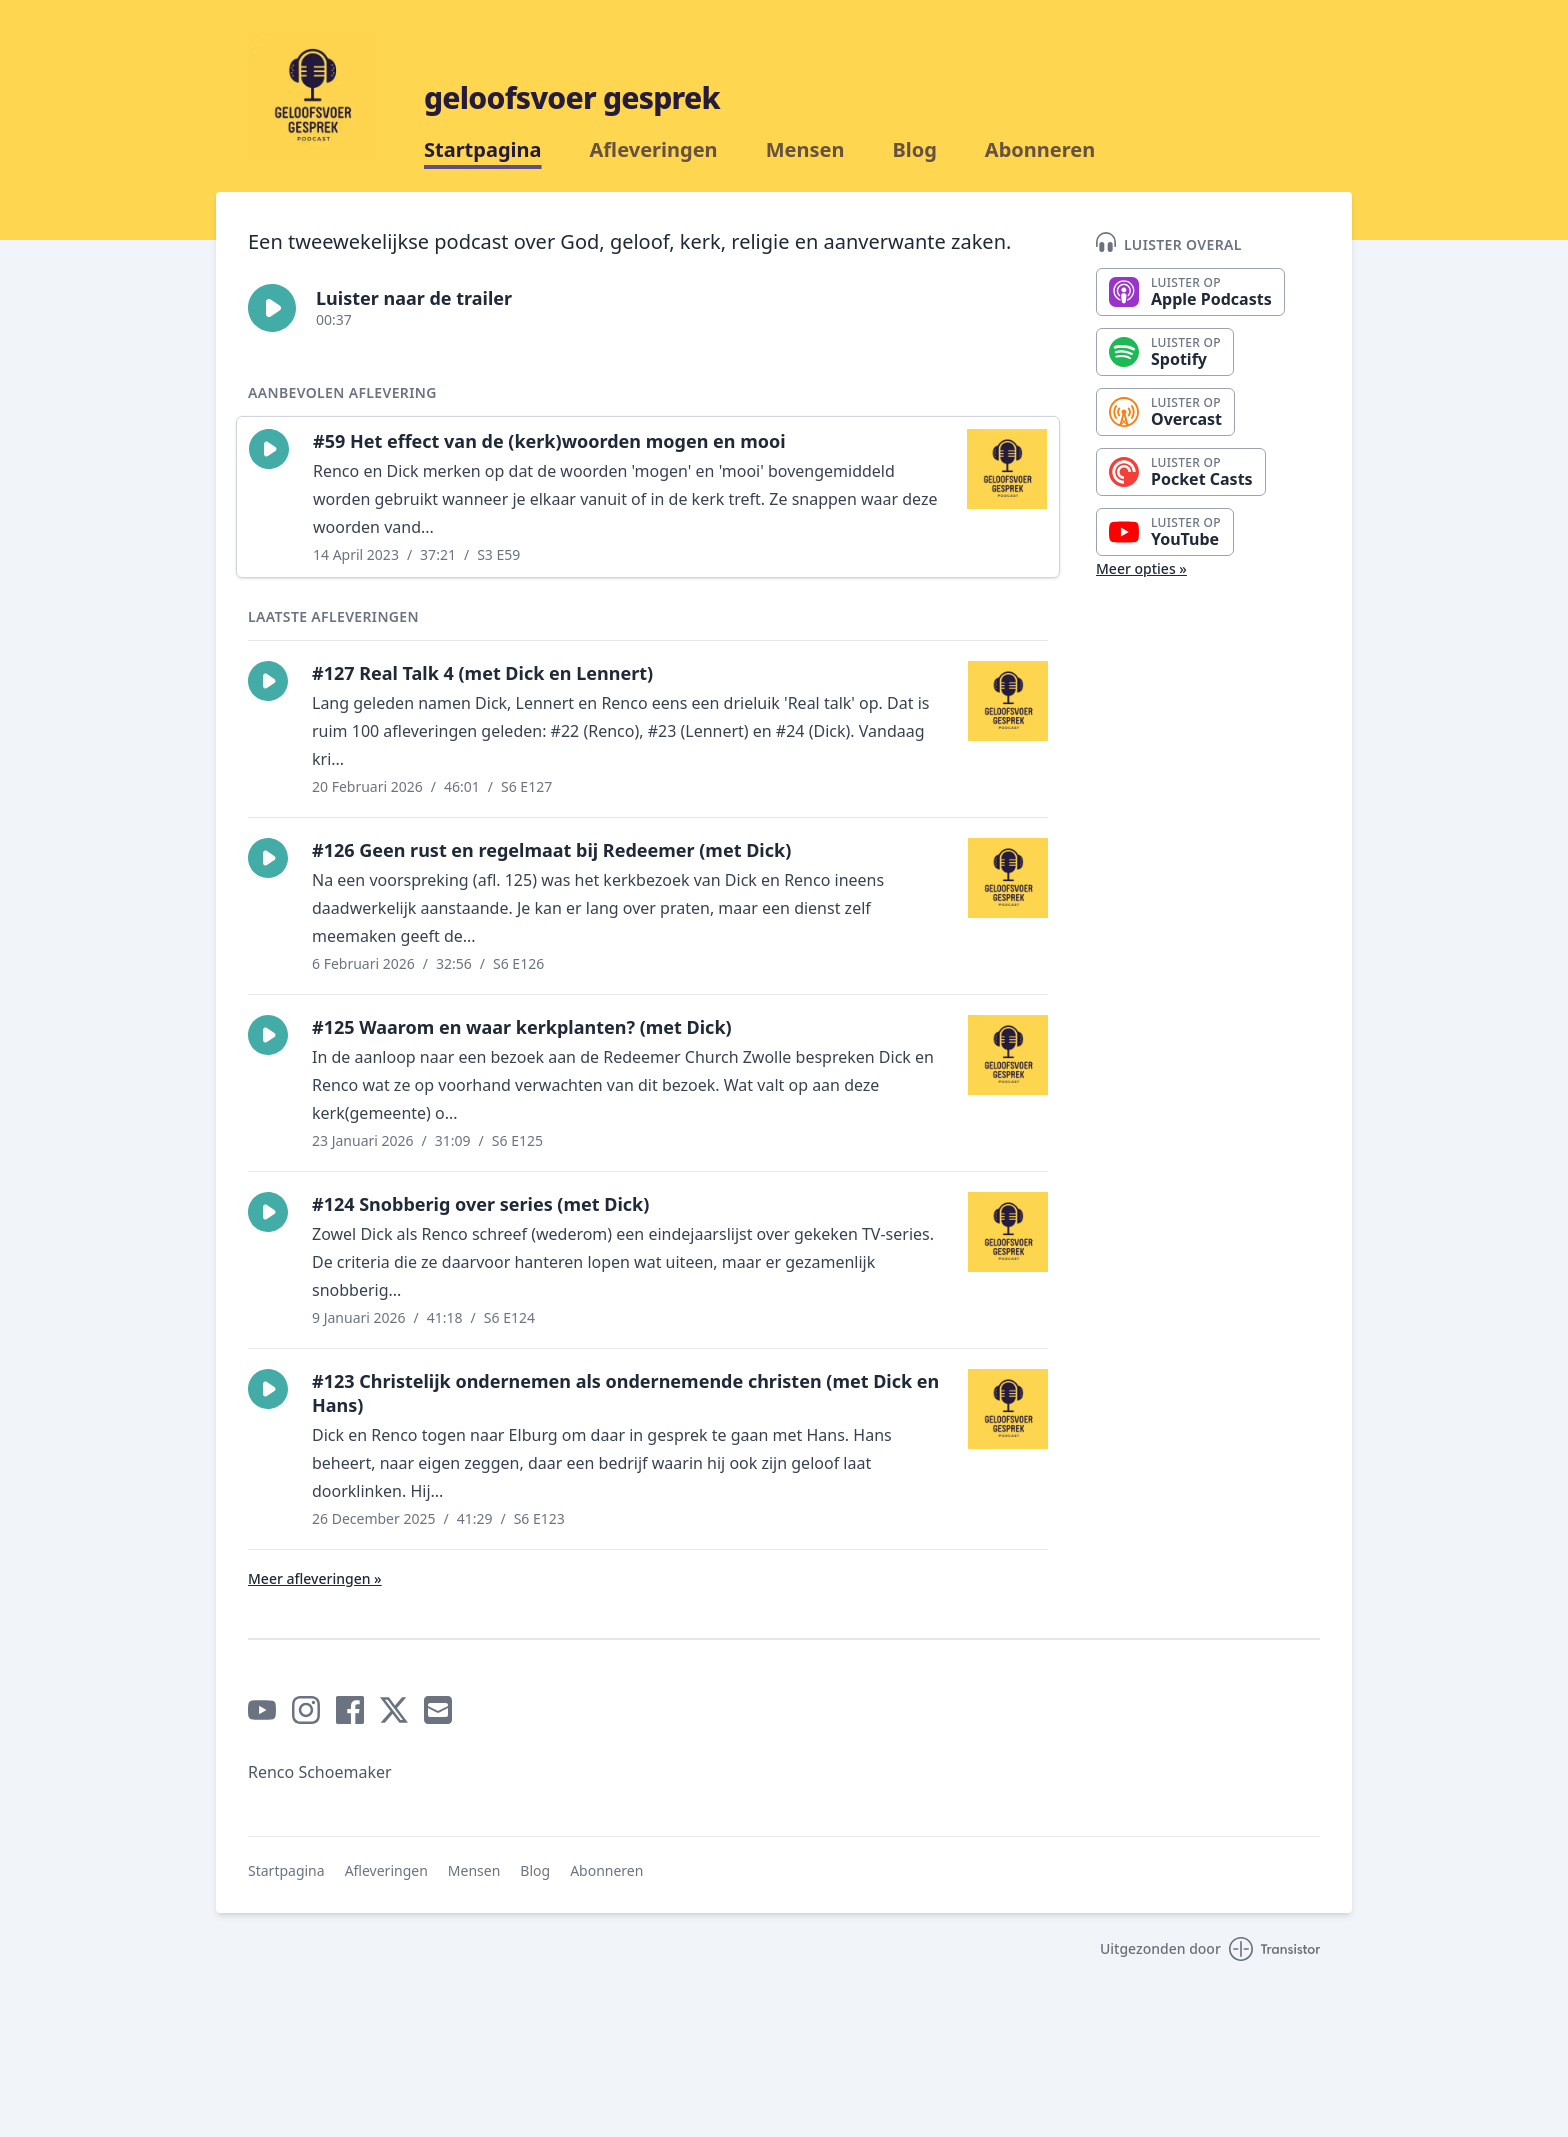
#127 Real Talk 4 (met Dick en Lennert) (482, 673)
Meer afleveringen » (315, 1578)
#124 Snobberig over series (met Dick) (480, 1204)
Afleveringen (654, 150)
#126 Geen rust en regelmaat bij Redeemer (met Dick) (551, 850)
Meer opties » (1141, 568)
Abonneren (1040, 150)
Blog (914, 150)
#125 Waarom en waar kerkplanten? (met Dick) (522, 1027)
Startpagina (483, 150)
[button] (272, 308)
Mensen (805, 150)
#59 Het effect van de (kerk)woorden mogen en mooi (549, 441)
